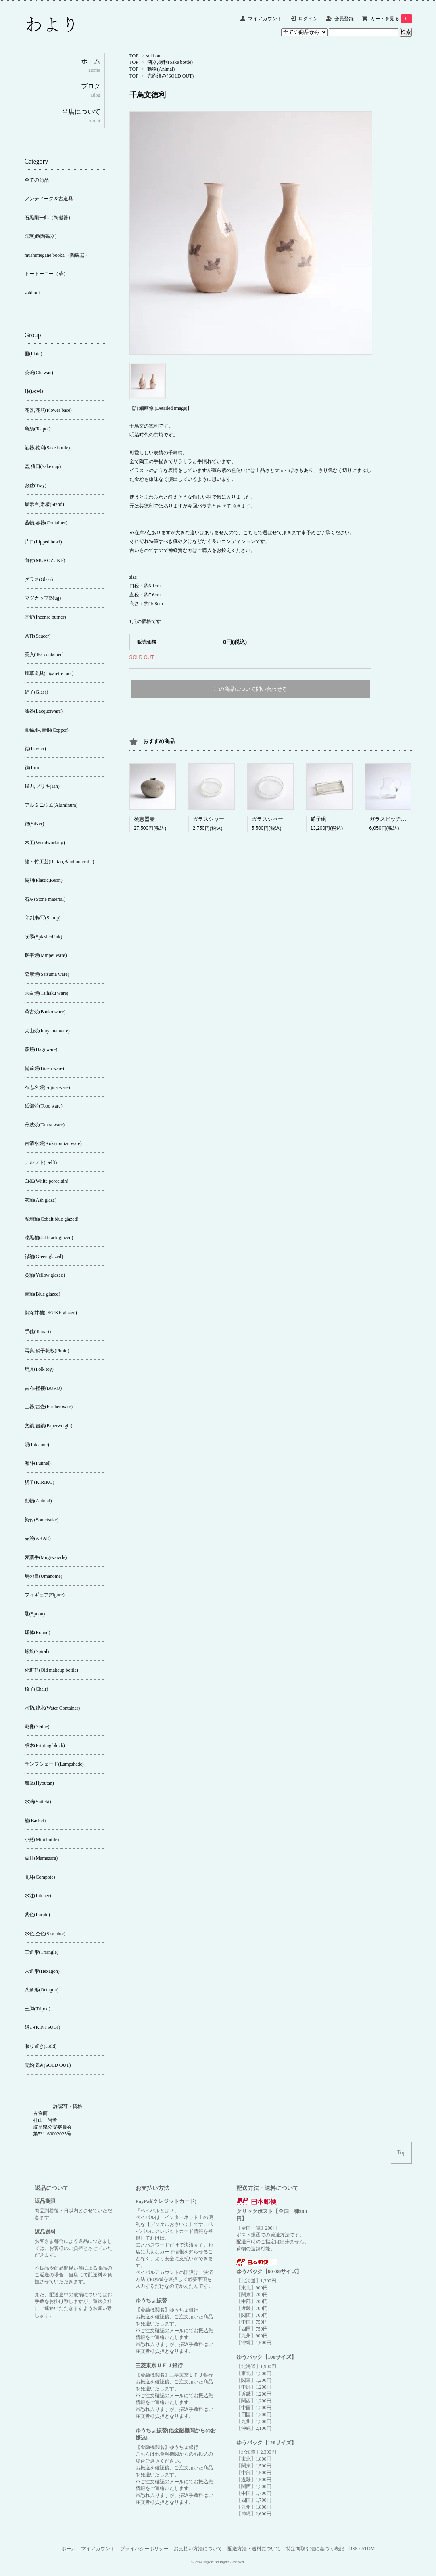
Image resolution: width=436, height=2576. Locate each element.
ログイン (308, 18)
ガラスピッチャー (390, 819)
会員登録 (344, 18)
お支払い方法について (198, 2548)
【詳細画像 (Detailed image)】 (160, 408)
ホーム (68, 2548)
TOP (133, 56)
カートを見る (391, 18)
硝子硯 (318, 819)
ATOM (368, 2548)
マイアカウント (265, 18)
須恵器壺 (144, 819)
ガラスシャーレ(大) (274, 819)
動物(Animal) (161, 69)
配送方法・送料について (254, 2548)
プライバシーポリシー (144, 2548)
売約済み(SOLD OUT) (170, 76)
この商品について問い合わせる (250, 689)
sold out (153, 56)
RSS (353, 2548)
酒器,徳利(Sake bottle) (170, 62)
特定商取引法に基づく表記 (315, 2548)
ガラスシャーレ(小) (215, 819)
